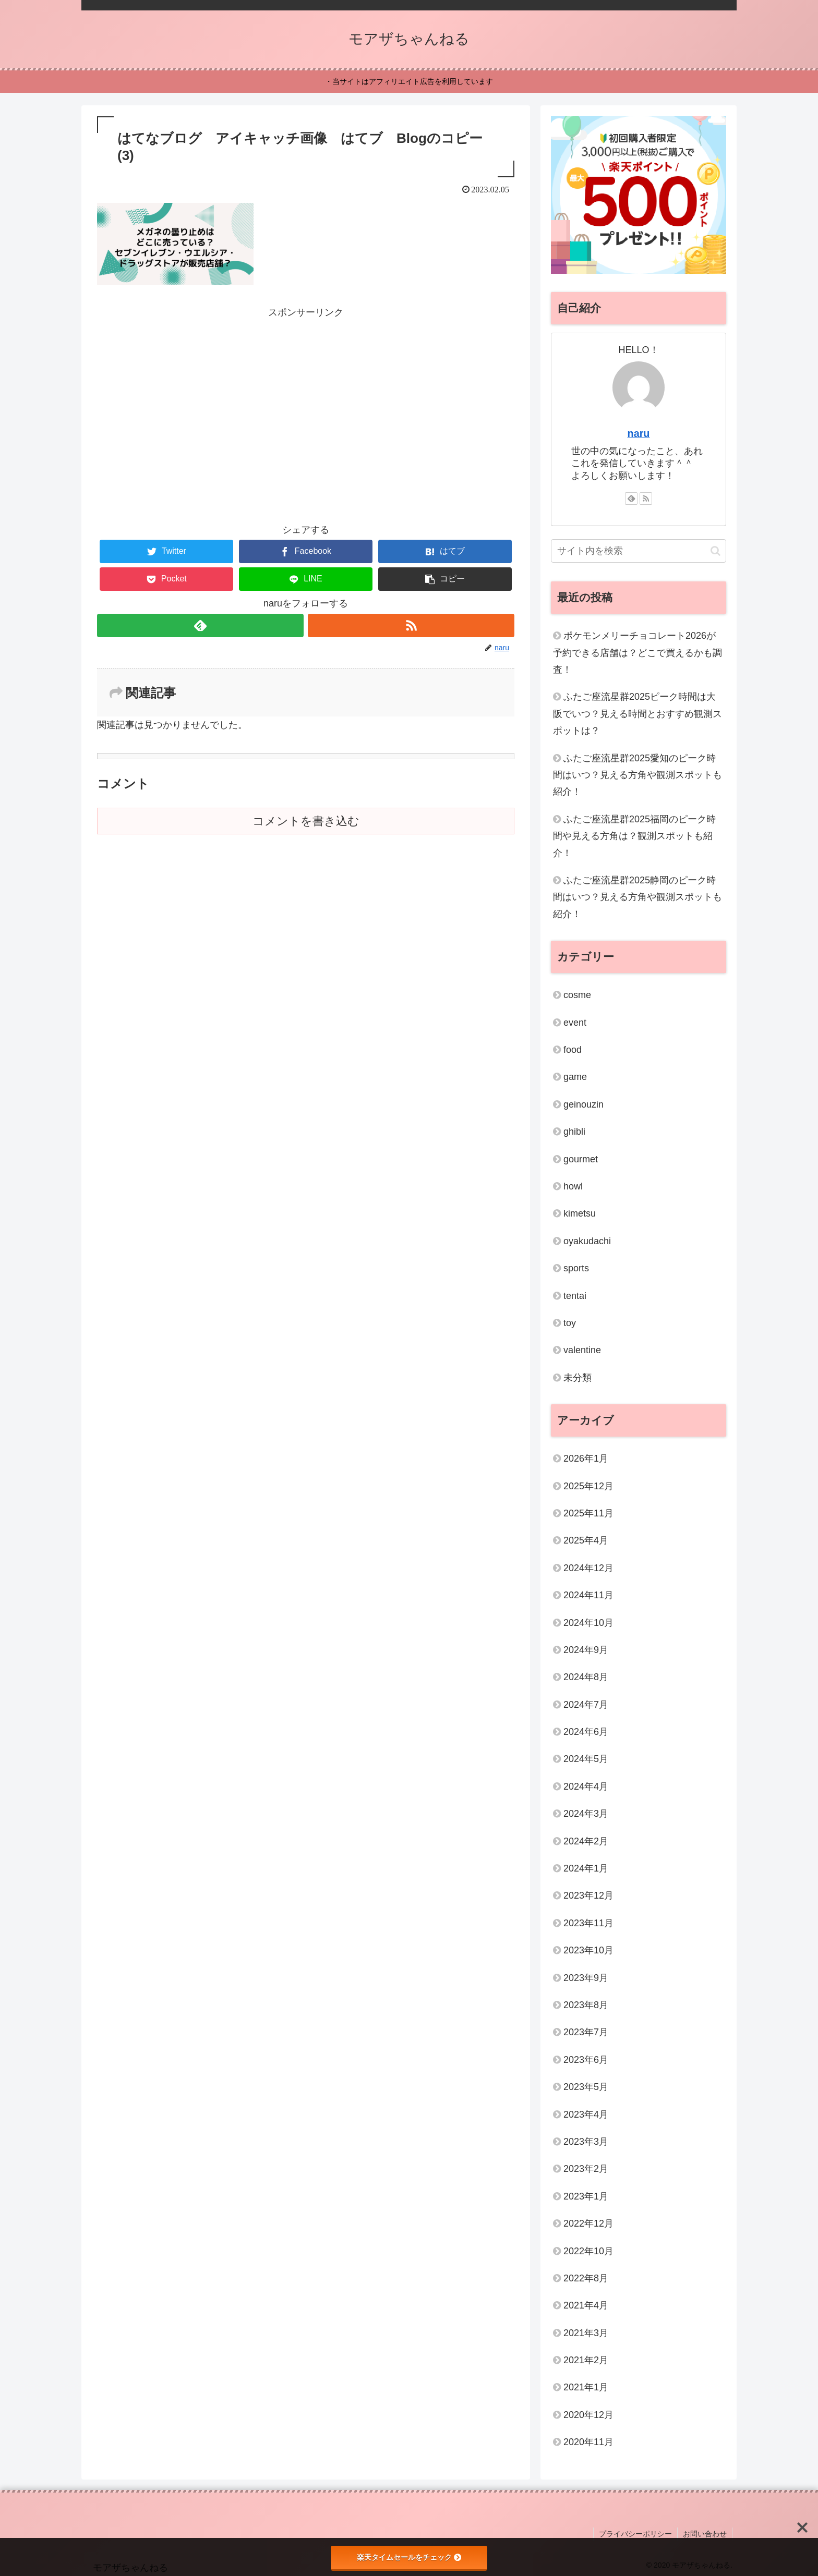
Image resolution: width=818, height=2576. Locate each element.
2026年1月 (585, 1458)
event (574, 1022)
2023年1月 (585, 2196)
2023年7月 (585, 2032)
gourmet (580, 1159)
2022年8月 (585, 2278)
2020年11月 (588, 2442)
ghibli (574, 1131)
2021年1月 (585, 2387)
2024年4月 (585, 1786)
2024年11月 (588, 1595)
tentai (574, 1296)
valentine (582, 1350)
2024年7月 (585, 1704)
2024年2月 (585, 1841)
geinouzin (583, 1104)
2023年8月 (585, 2005)
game (575, 1077)
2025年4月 (585, 1540)
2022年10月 (588, 2251)
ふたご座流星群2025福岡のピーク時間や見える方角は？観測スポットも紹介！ (634, 836)
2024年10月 (588, 1623)
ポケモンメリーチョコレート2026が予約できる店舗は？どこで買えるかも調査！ (637, 652)
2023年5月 (585, 2087)
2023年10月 (588, 1950)
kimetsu (579, 1213)
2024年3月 (585, 1813)
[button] (445, 579)
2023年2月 (585, 2169)
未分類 (577, 1377)
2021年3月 (585, 2333)
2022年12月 (588, 2223)
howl (573, 1186)
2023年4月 (585, 2114)
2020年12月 (588, 2415)
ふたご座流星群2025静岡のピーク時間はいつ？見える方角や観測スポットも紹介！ (637, 897)
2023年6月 (585, 2060)
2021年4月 (585, 2305)
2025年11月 (588, 1513)
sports (576, 1268)
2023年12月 (588, 1895)
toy (569, 1323)
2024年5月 (585, 1759)
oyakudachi (587, 1241)
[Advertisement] (305, 394)
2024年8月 (585, 1677)
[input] (638, 551)
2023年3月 (585, 2141)
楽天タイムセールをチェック (409, 2557)
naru (639, 433)
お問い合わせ (705, 2534)
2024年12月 (588, 1568)
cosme (577, 995)
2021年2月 (585, 2360)
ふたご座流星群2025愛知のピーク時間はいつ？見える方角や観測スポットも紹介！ (637, 775)
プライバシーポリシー (635, 2534)
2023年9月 (585, 1978)
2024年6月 (585, 1732)
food (572, 1049)
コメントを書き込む (305, 821)
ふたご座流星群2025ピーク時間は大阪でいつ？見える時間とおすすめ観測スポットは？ (637, 713)
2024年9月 (585, 1650)
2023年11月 (588, 1923)
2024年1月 (585, 1868)
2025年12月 (588, 1486)
